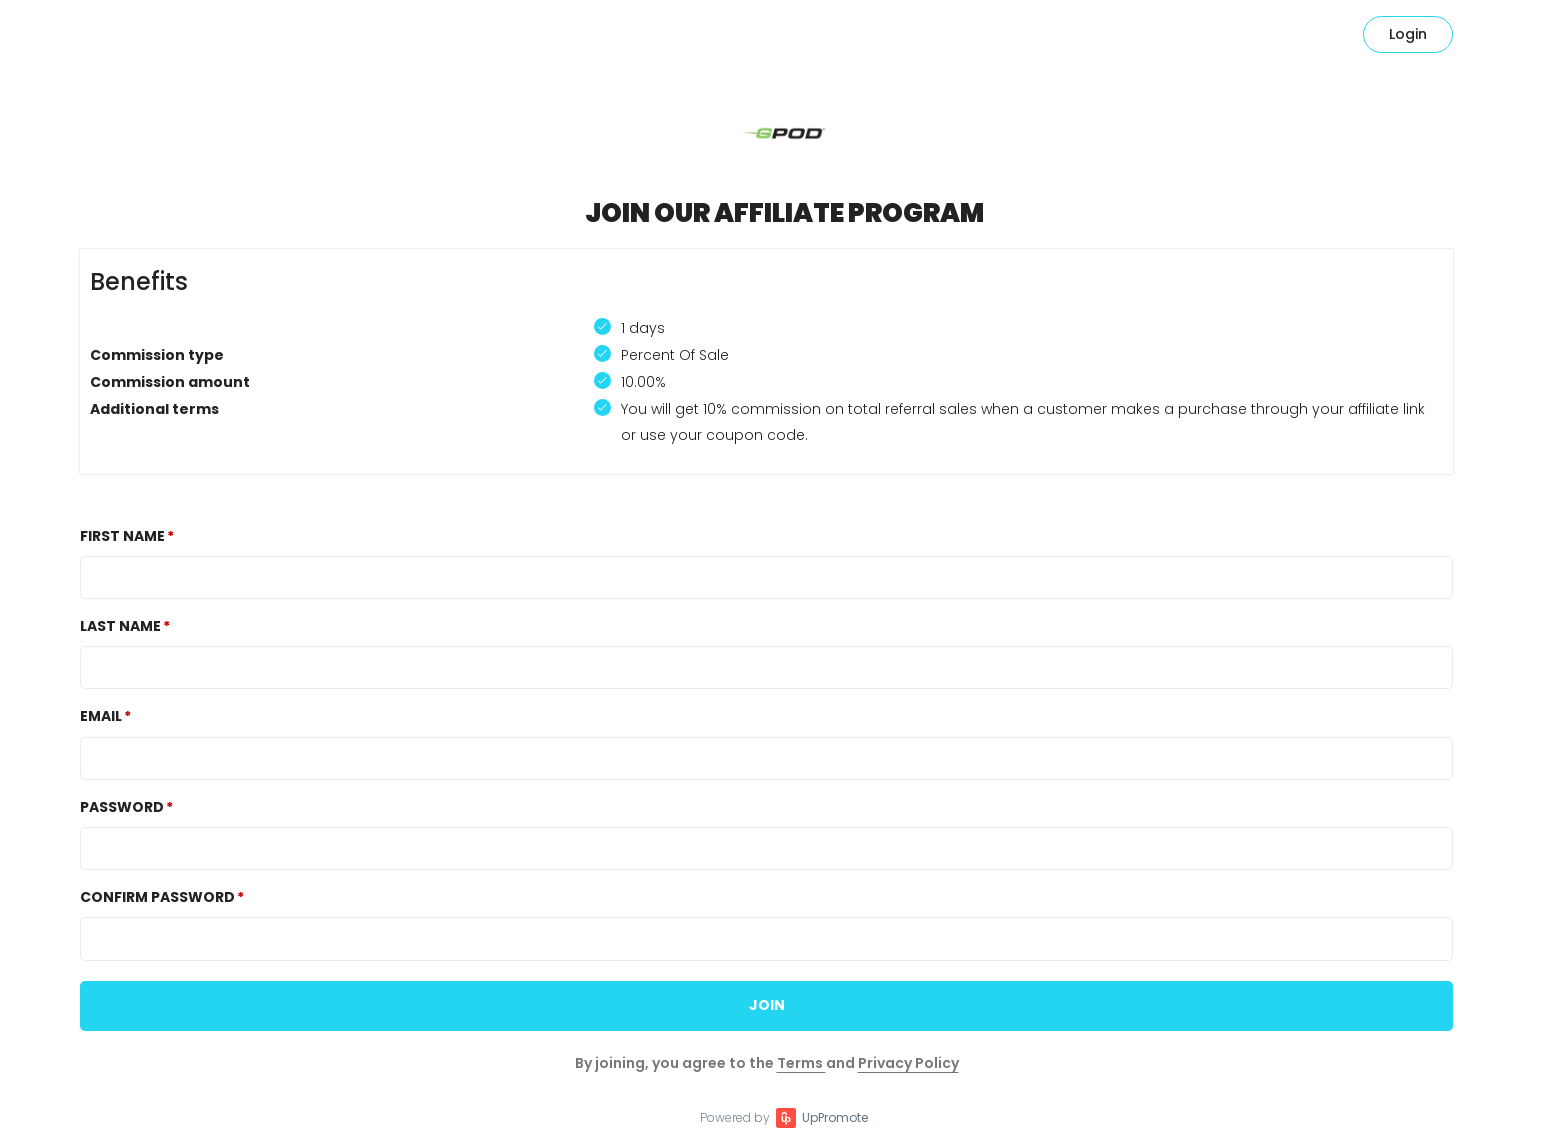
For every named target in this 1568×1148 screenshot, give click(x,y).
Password (122, 807)
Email (101, 716)
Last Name (120, 626)
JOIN (767, 1005)
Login (1408, 34)
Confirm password (157, 897)
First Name (122, 536)
